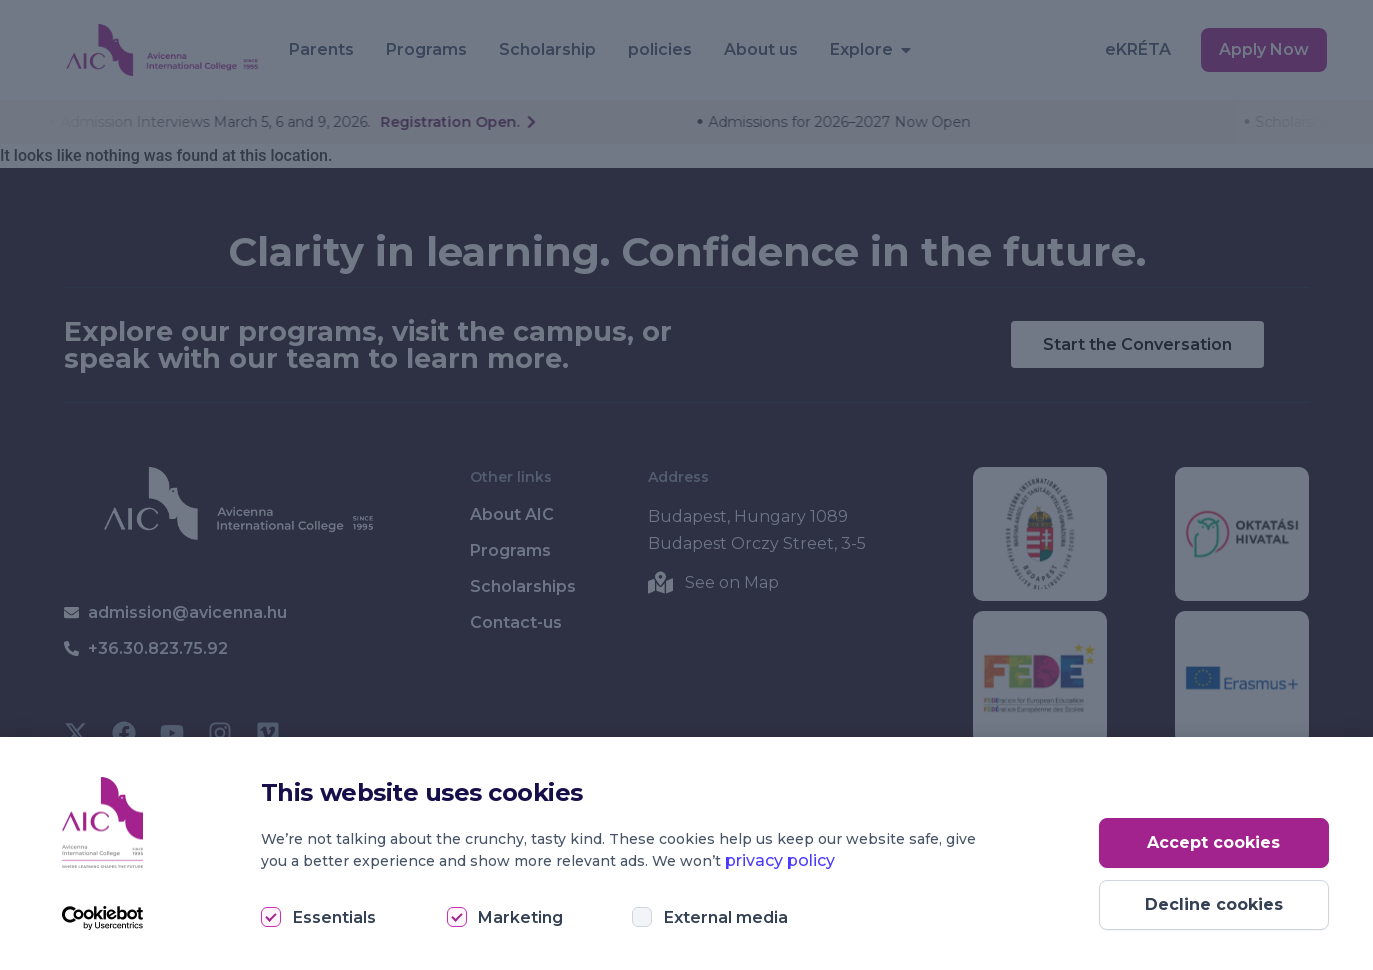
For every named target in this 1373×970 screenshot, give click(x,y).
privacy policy (780, 860)
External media (726, 917)
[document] (686, 485)
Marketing (520, 917)
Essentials (334, 917)
